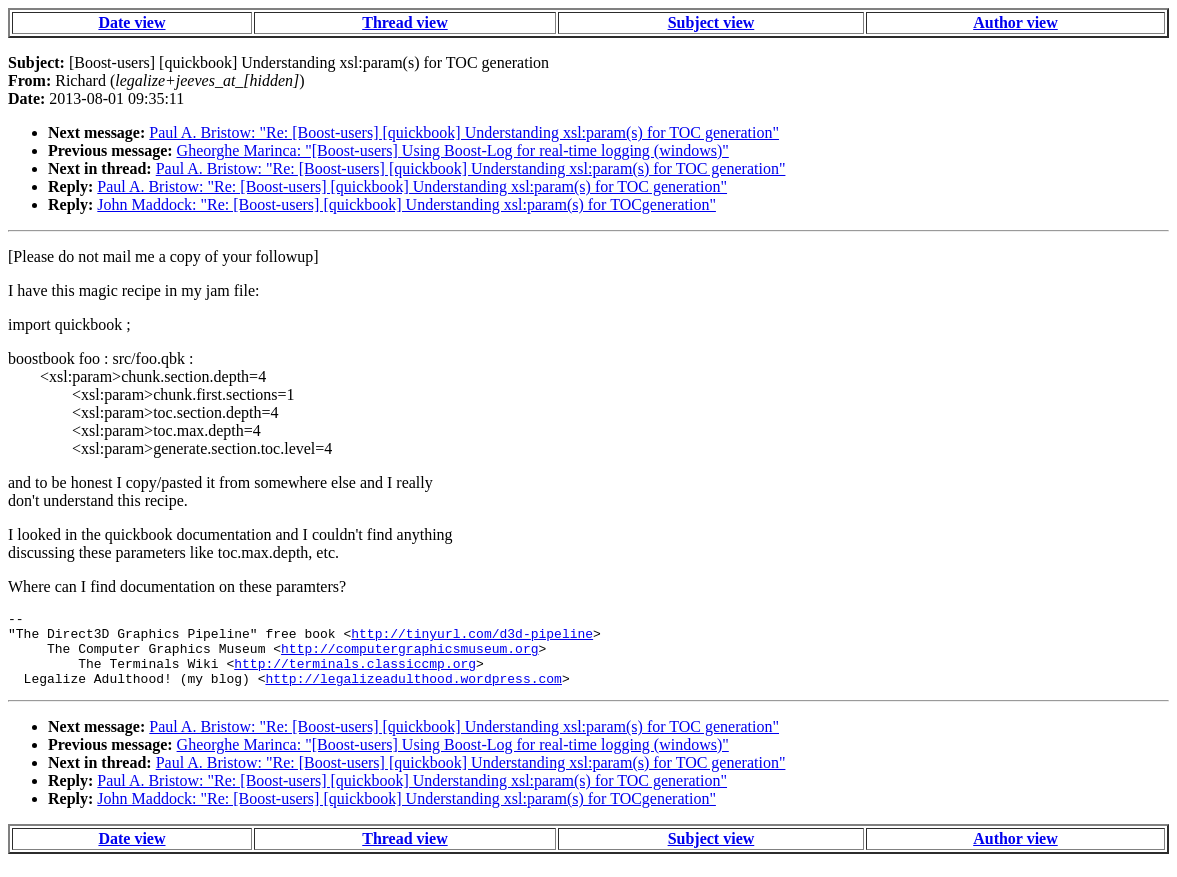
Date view (131, 22)
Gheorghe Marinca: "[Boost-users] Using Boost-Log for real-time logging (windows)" (453, 150)
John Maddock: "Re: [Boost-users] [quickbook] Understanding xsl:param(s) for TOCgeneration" (406, 204)
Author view (1015, 22)
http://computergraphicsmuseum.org (409, 657)
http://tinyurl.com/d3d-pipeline (472, 639)
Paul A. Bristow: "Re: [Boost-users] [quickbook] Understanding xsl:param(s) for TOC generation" (464, 132)
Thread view (404, 22)
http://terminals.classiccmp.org (355, 675)
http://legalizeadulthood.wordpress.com (413, 693)
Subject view (711, 22)
